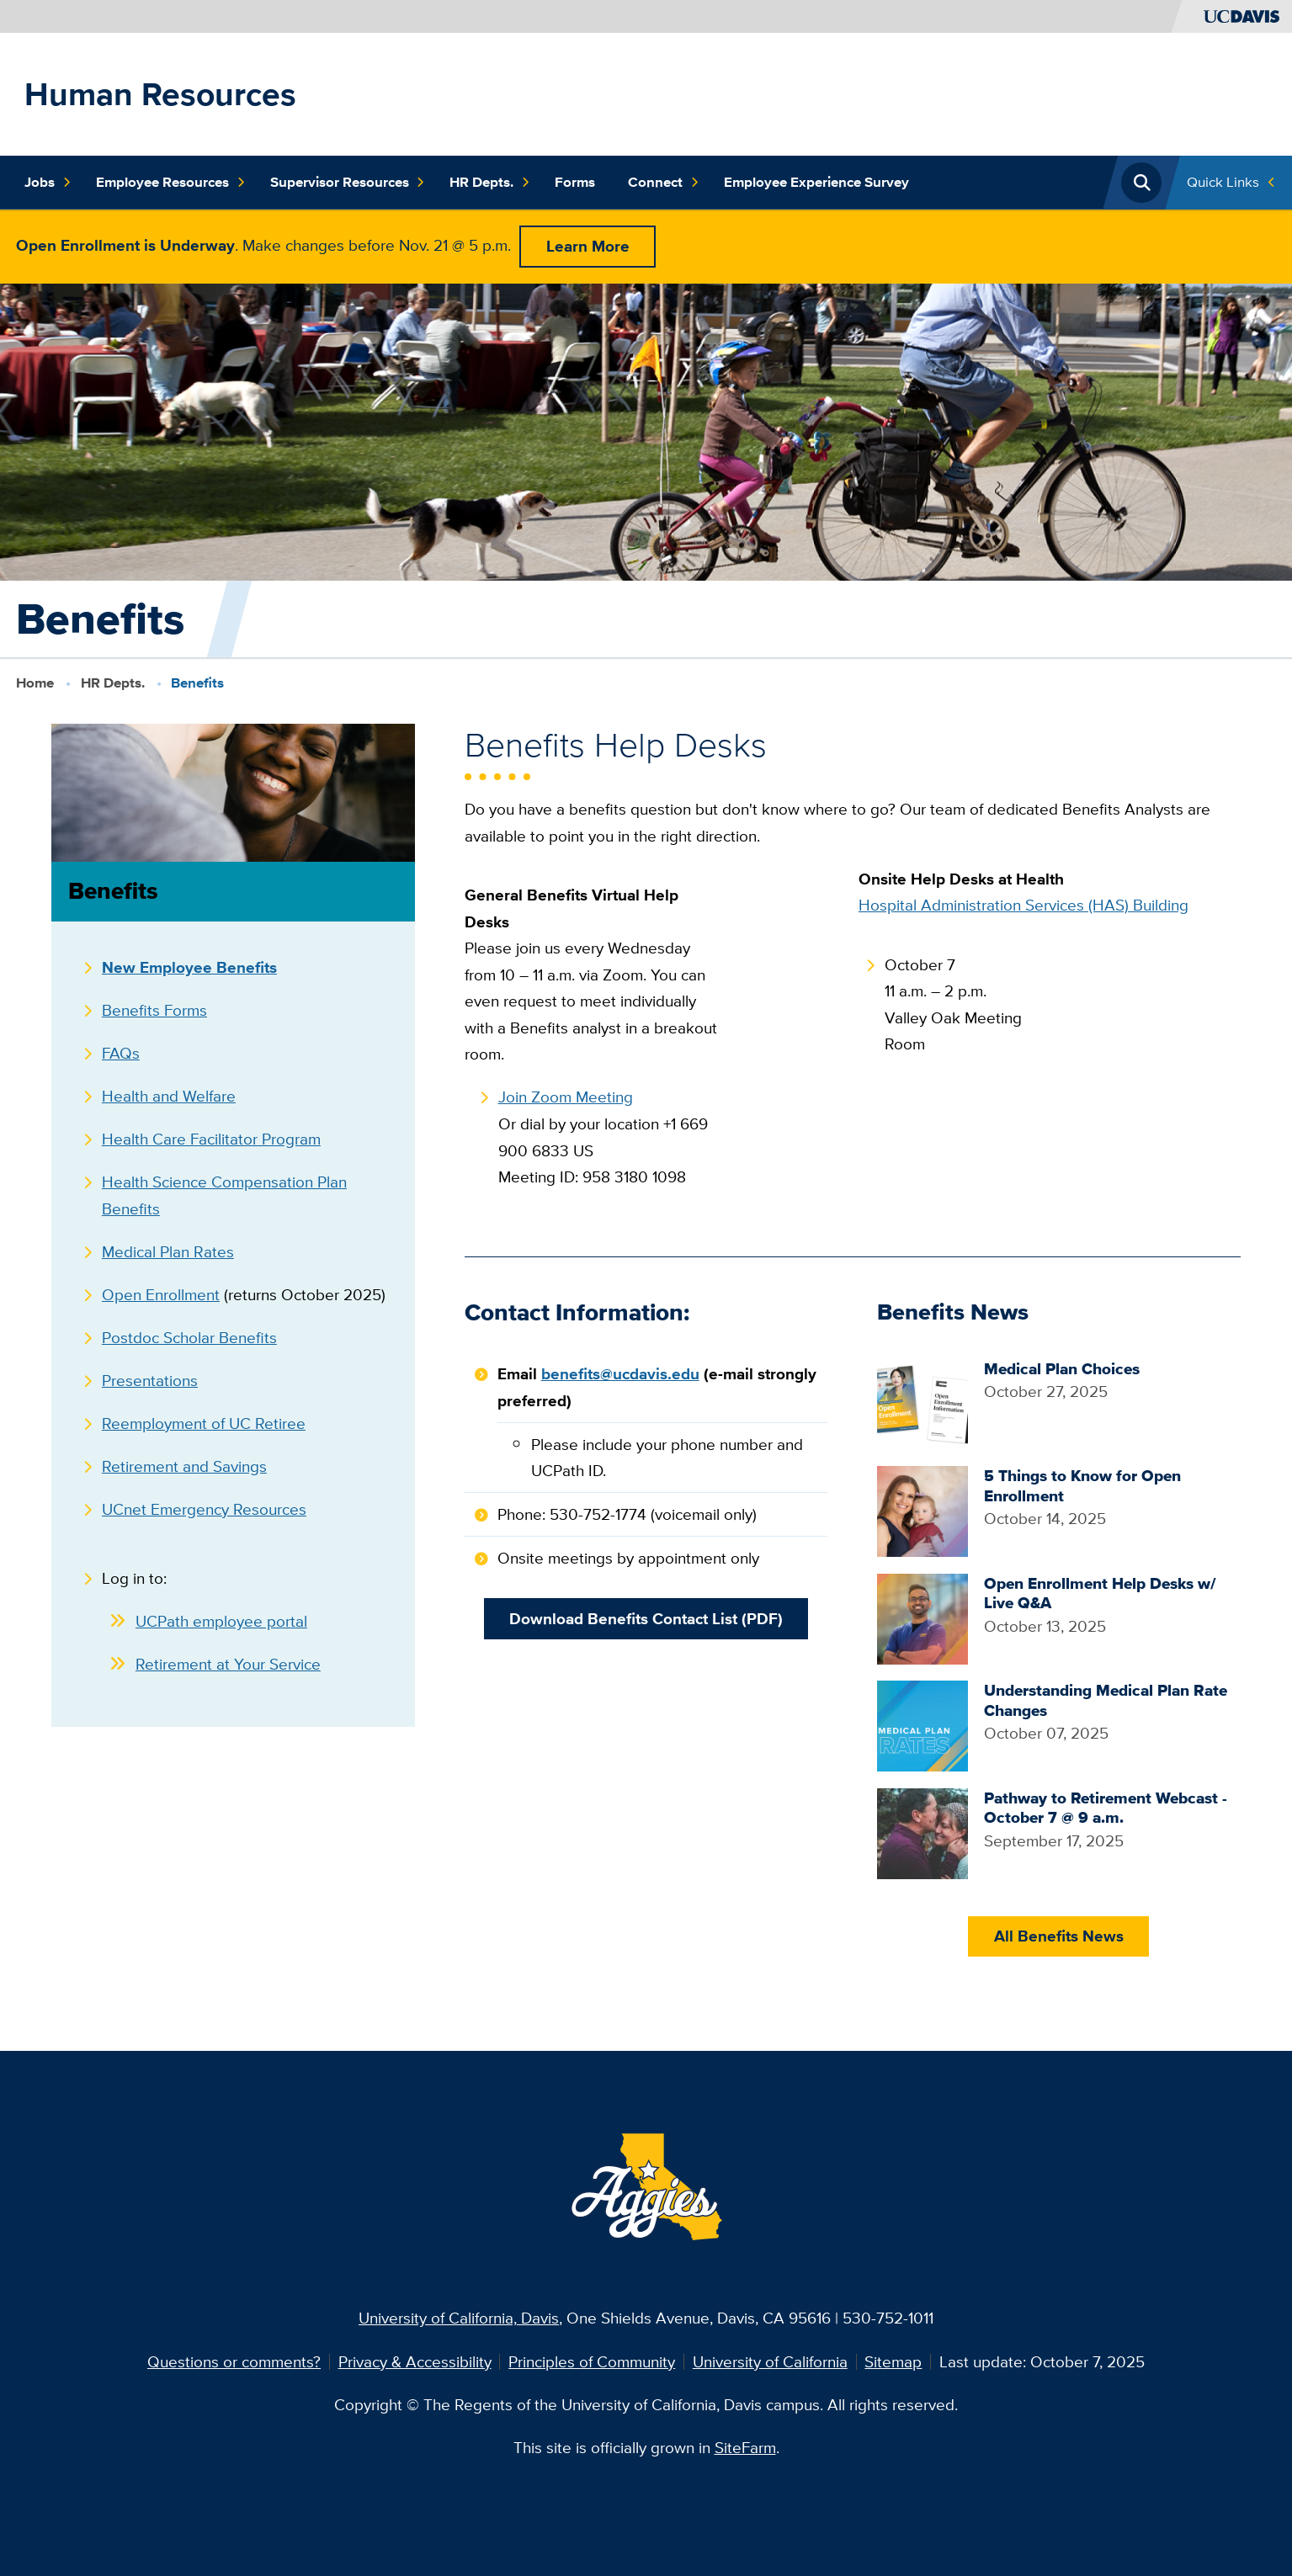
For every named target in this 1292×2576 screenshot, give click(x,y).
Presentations (150, 1380)
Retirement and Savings (184, 1466)
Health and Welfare (169, 1095)
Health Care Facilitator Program (211, 1138)
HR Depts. (489, 182)
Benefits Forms (154, 1010)
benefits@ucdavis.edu (620, 1374)
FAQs (121, 1053)
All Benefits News (1059, 1936)
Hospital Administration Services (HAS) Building (1023, 904)
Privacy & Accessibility (415, 2361)
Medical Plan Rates (168, 1251)
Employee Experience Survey (816, 182)
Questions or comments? (234, 2361)
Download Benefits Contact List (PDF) (646, 1619)
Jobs (47, 182)
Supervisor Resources (347, 182)
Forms (575, 182)
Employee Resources (170, 182)
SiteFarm (745, 2447)
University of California (770, 2361)
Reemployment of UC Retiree (204, 1423)
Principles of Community (591, 2361)
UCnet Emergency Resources (204, 1509)
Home (35, 682)
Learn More (588, 246)
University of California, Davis (459, 2317)
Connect (663, 182)
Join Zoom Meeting (565, 1096)
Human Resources (160, 94)
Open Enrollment (161, 1294)
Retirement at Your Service (228, 1664)
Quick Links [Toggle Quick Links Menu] (1223, 182)
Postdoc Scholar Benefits (189, 1337)
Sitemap (893, 2361)
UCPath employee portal (221, 1621)
